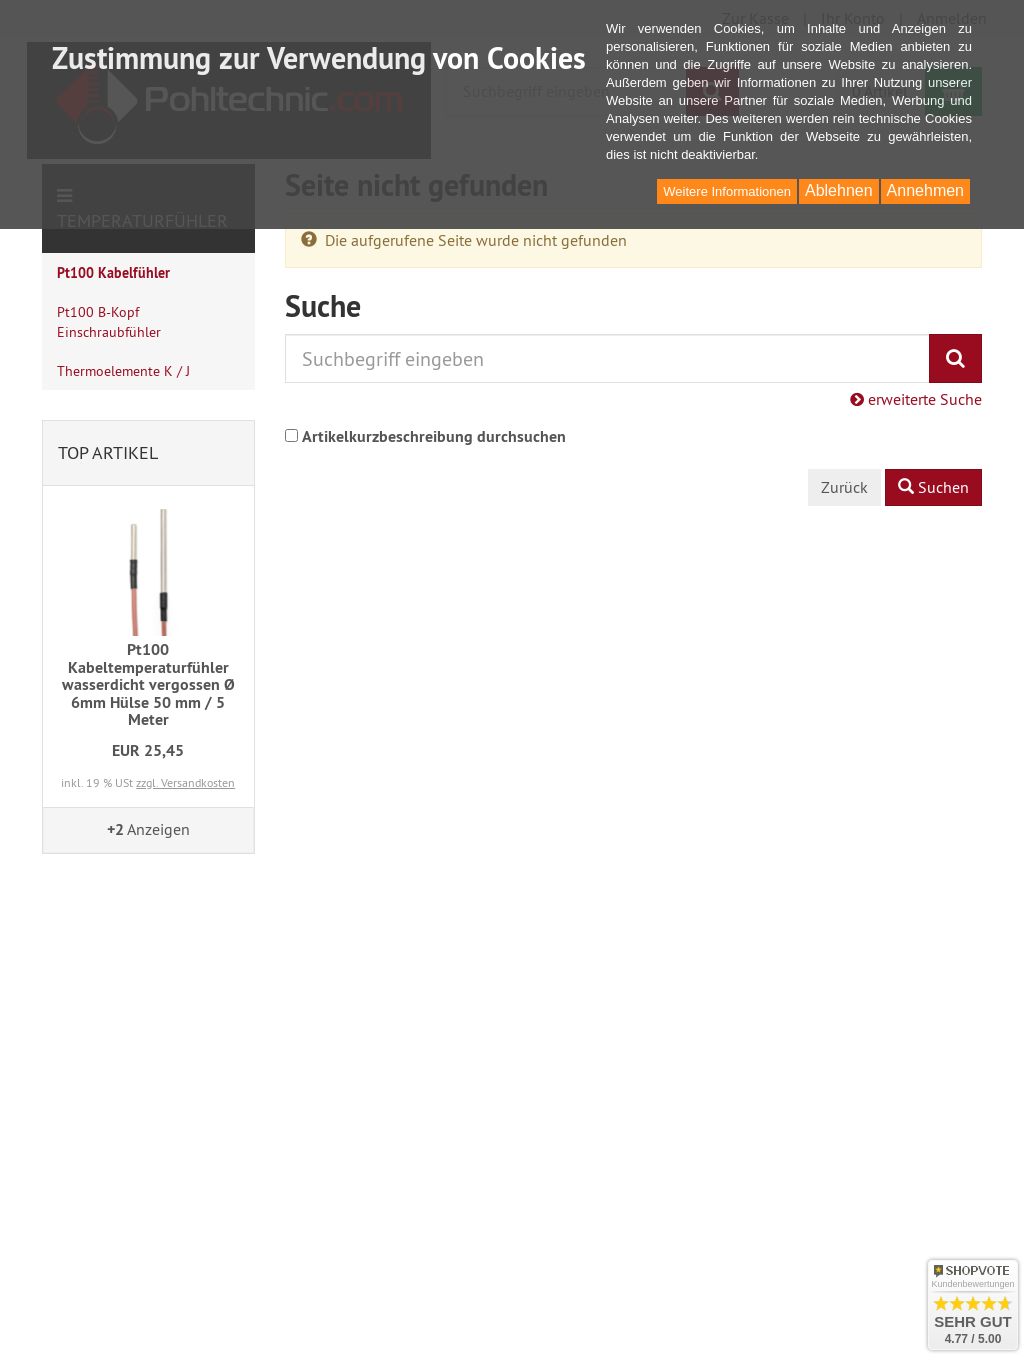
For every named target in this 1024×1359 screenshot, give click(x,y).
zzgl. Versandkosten (185, 782)
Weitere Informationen (727, 191)
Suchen (933, 487)
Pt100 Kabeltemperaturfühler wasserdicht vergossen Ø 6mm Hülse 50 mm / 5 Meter (148, 684)
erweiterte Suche (916, 399)
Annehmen (925, 190)
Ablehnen (839, 190)
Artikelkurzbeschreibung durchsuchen (434, 436)
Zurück (844, 487)
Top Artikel (108, 452)
